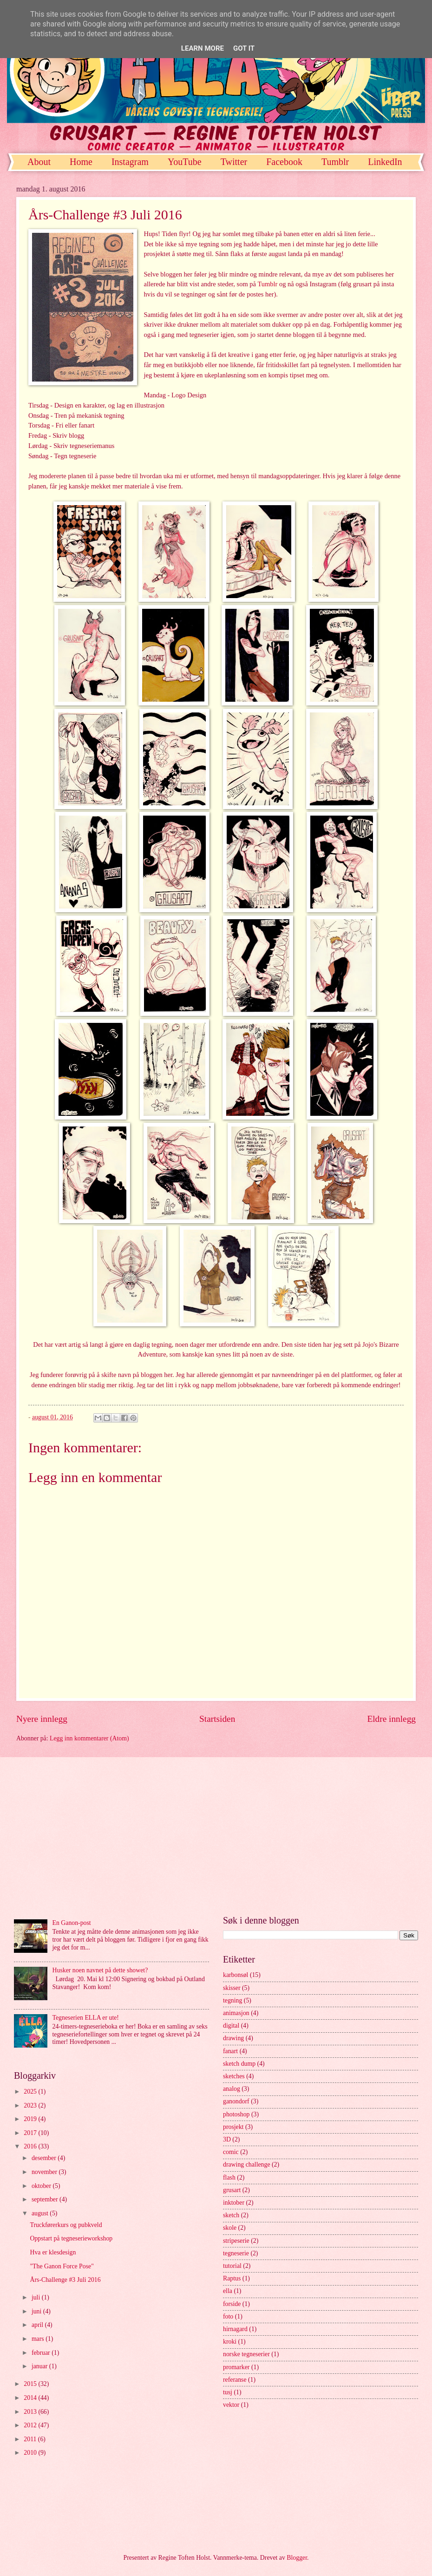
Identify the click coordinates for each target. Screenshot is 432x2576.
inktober (233, 2202)
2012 (31, 2425)
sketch (231, 2215)
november (45, 2171)
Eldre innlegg (391, 1719)
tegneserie (236, 2253)
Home (81, 162)
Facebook (284, 162)
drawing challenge (246, 2164)
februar (42, 2352)
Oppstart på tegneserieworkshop (71, 2238)
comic (231, 2151)
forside (232, 2303)
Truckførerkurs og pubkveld (66, 2224)
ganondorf (236, 2101)
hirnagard (235, 2329)
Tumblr (267, 284)
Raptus (232, 2278)
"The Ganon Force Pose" (61, 2266)
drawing (233, 2038)
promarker (236, 2367)
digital (231, 2025)
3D (227, 2139)
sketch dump (239, 2063)
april (38, 2324)
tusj (227, 2392)
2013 (31, 2411)
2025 (31, 2091)
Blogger (297, 2557)
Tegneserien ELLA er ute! (85, 2017)
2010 (31, 2452)
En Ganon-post (71, 1922)
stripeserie (236, 2240)
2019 (31, 2118)
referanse (235, 2379)
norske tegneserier (246, 2354)
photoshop (236, 2114)
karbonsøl (235, 1974)
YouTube (185, 162)
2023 (31, 2105)
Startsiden (217, 1719)
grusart (232, 2190)
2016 (31, 2146)
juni (37, 2311)
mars (39, 2338)
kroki (229, 2341)
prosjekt (233, 2126)
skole (229, 2227)
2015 (31, 2383)
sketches (234, 2076)
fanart (230, 2051)
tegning (232, 2000)
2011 (31, 2439)
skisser (232, 1987)
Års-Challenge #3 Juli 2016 (65, 2279)
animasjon (236, 2012)
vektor (231, 2404)
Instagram (130, 162)
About (39, 162)
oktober (42, 2185)
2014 (31, 2397)
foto (228, 2316)
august (41, 2213)
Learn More (202, 48)
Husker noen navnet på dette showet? (100, 1970)
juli (37, 2297)
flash (229, 2177)
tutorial (232, 2265)
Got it (244, 48)
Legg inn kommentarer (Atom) (89, 1738)
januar (40, 2366)
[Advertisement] (216, 1836)
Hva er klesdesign (53, 2252)
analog (231, 2088)
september (45, 2199)
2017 (31, 2132)
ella (227, 2290)
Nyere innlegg (41, 1719)
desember (45, 2157)
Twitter (234, 162)
